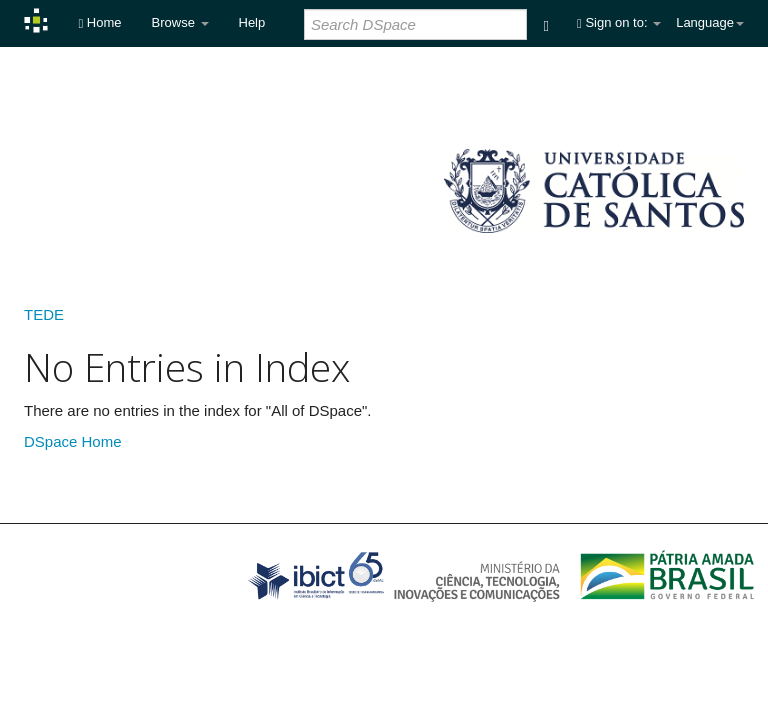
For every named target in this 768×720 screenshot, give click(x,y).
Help (252, 22)
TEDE (44, 314)
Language (710, 22)
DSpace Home (73, 441)
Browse (180, 22)
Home (99, 22)
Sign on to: (619, 22)
